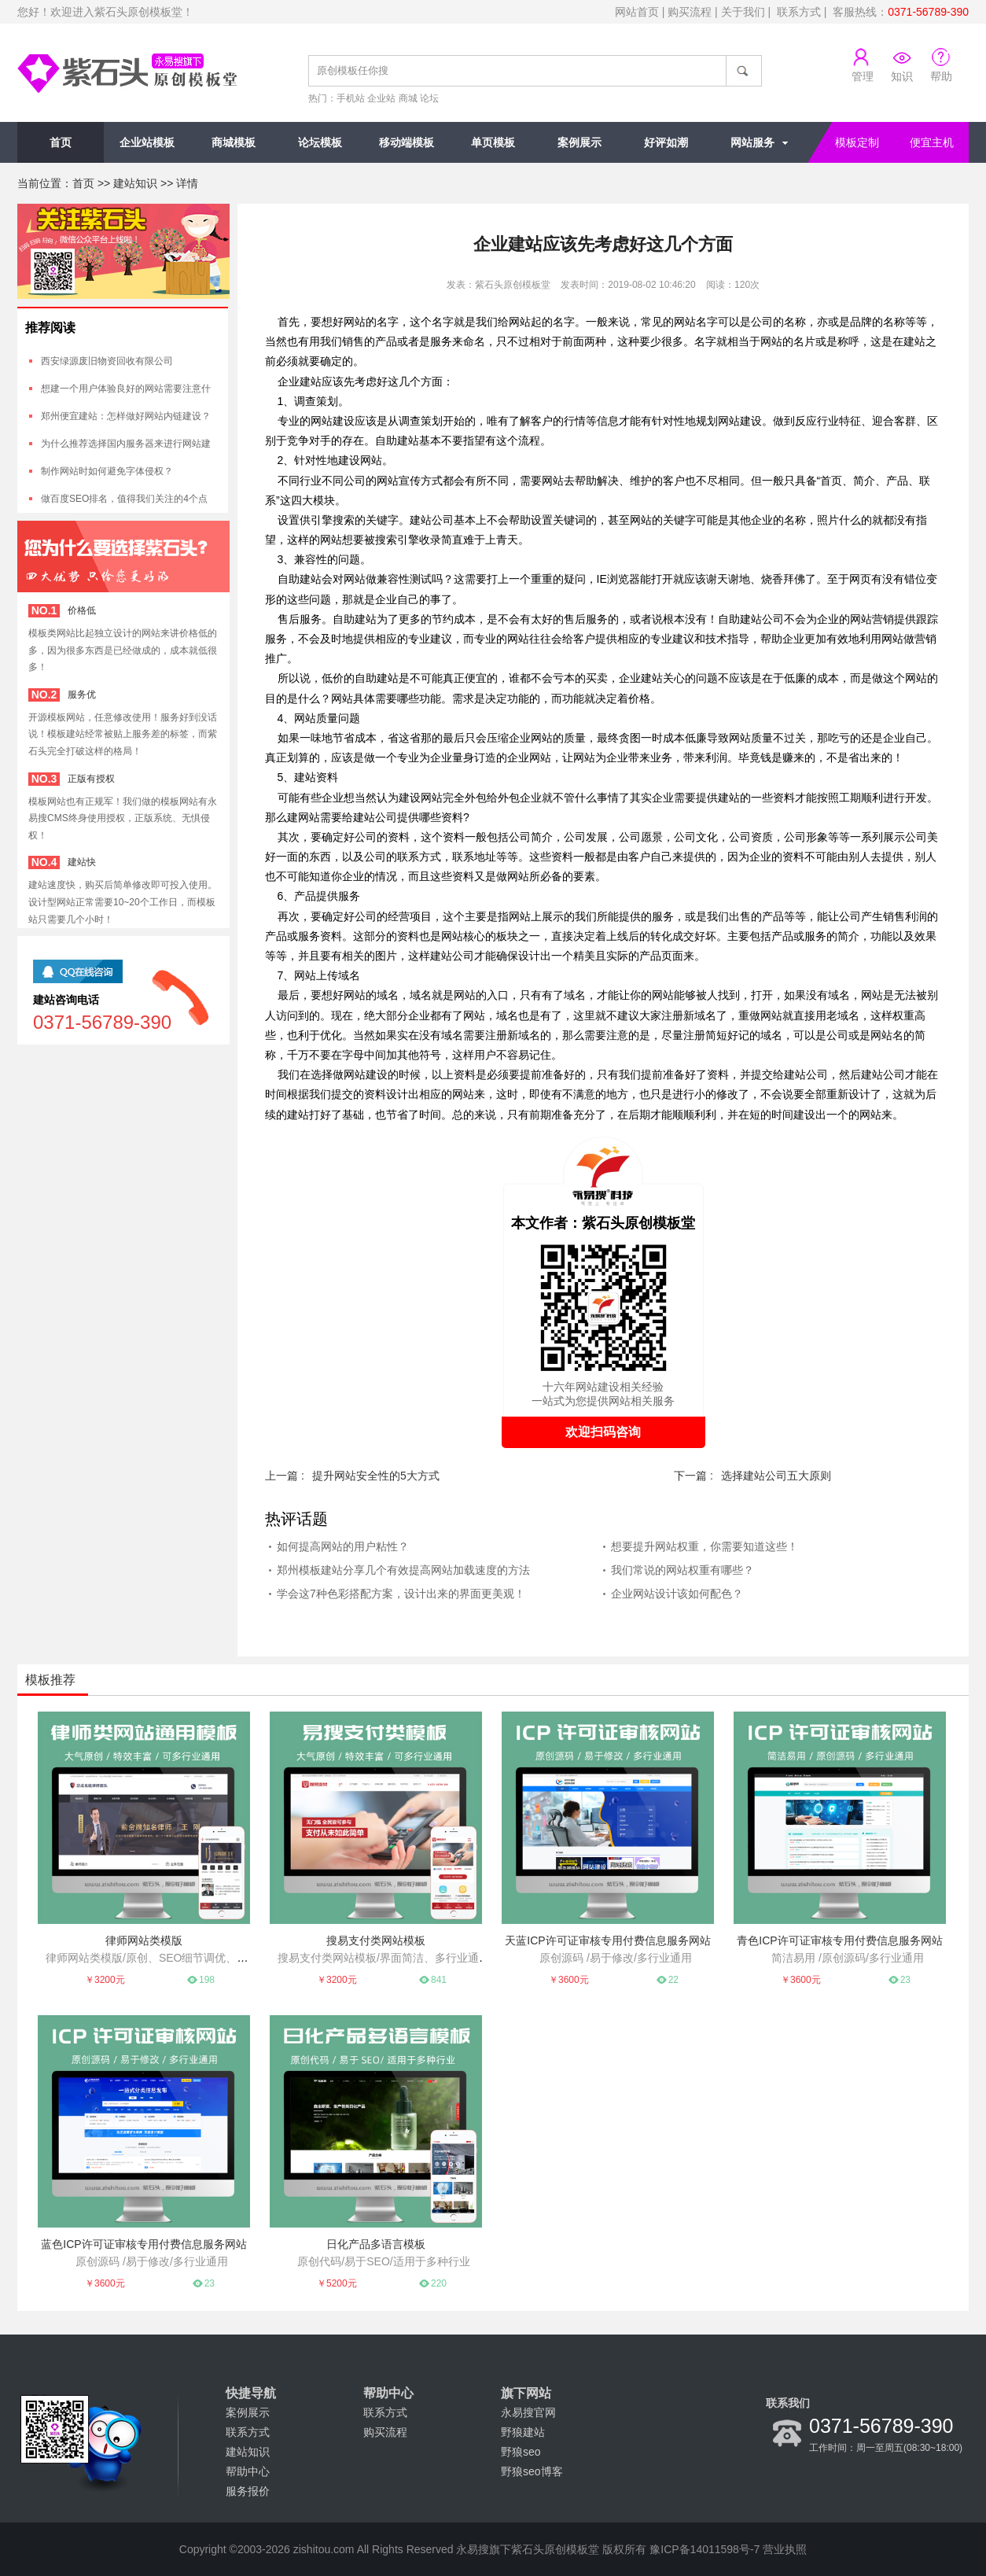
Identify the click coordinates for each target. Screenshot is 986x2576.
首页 (61, 142)
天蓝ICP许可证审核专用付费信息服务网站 (607, 1940)
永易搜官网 (528, 2412)
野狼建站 (523, 2432)
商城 (408, 98)
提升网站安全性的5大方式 (376, 1475)
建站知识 (135, 183)
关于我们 (743, 12)
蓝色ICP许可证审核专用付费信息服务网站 (143, 2244)
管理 (863, 76)
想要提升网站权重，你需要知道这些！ (704, 1546)
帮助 (941, 76)
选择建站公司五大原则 (776, 1475)
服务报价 (248, 2491)
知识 (902, 76)
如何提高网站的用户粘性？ (343, 1546)
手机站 (351, 98)
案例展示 (579, 142)
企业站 (381, 98)
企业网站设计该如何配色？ (677, 1593)
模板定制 (857, 142)
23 (905, 1979)
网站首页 (637, 12)
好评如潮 (666, 142)
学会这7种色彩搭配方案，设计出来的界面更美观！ (401, 1593)
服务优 (82, 694)
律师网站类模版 (143, 1940)
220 (439, 2283)
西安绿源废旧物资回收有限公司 (107, 361)
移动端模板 (406, 142)
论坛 (429, 98)
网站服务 (752, 142)
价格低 (82, 610)
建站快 (82, 862)
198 (207, 1979)
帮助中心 (248, 2471)
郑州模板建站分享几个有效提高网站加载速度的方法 (403, 1570)
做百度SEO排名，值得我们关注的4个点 (124, 498)
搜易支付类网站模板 (375, 1940)
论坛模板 (320, 142)
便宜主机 (932, 142)
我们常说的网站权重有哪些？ (682, 1570)
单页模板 (493, 142)
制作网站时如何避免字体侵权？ (107, 471)
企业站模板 (147, 142)
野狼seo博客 (532, 2471)
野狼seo (521, 2451)
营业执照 (785, 2549)
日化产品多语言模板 (375, 2244)
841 (439, 1979)
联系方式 (799, 12)
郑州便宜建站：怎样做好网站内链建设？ (126, 416)
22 (673, 1979)
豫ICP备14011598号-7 (704, 2549)
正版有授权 (91, 778)
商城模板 (234, 142)
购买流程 (690, 12)
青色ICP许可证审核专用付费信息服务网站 (839, 1940)
